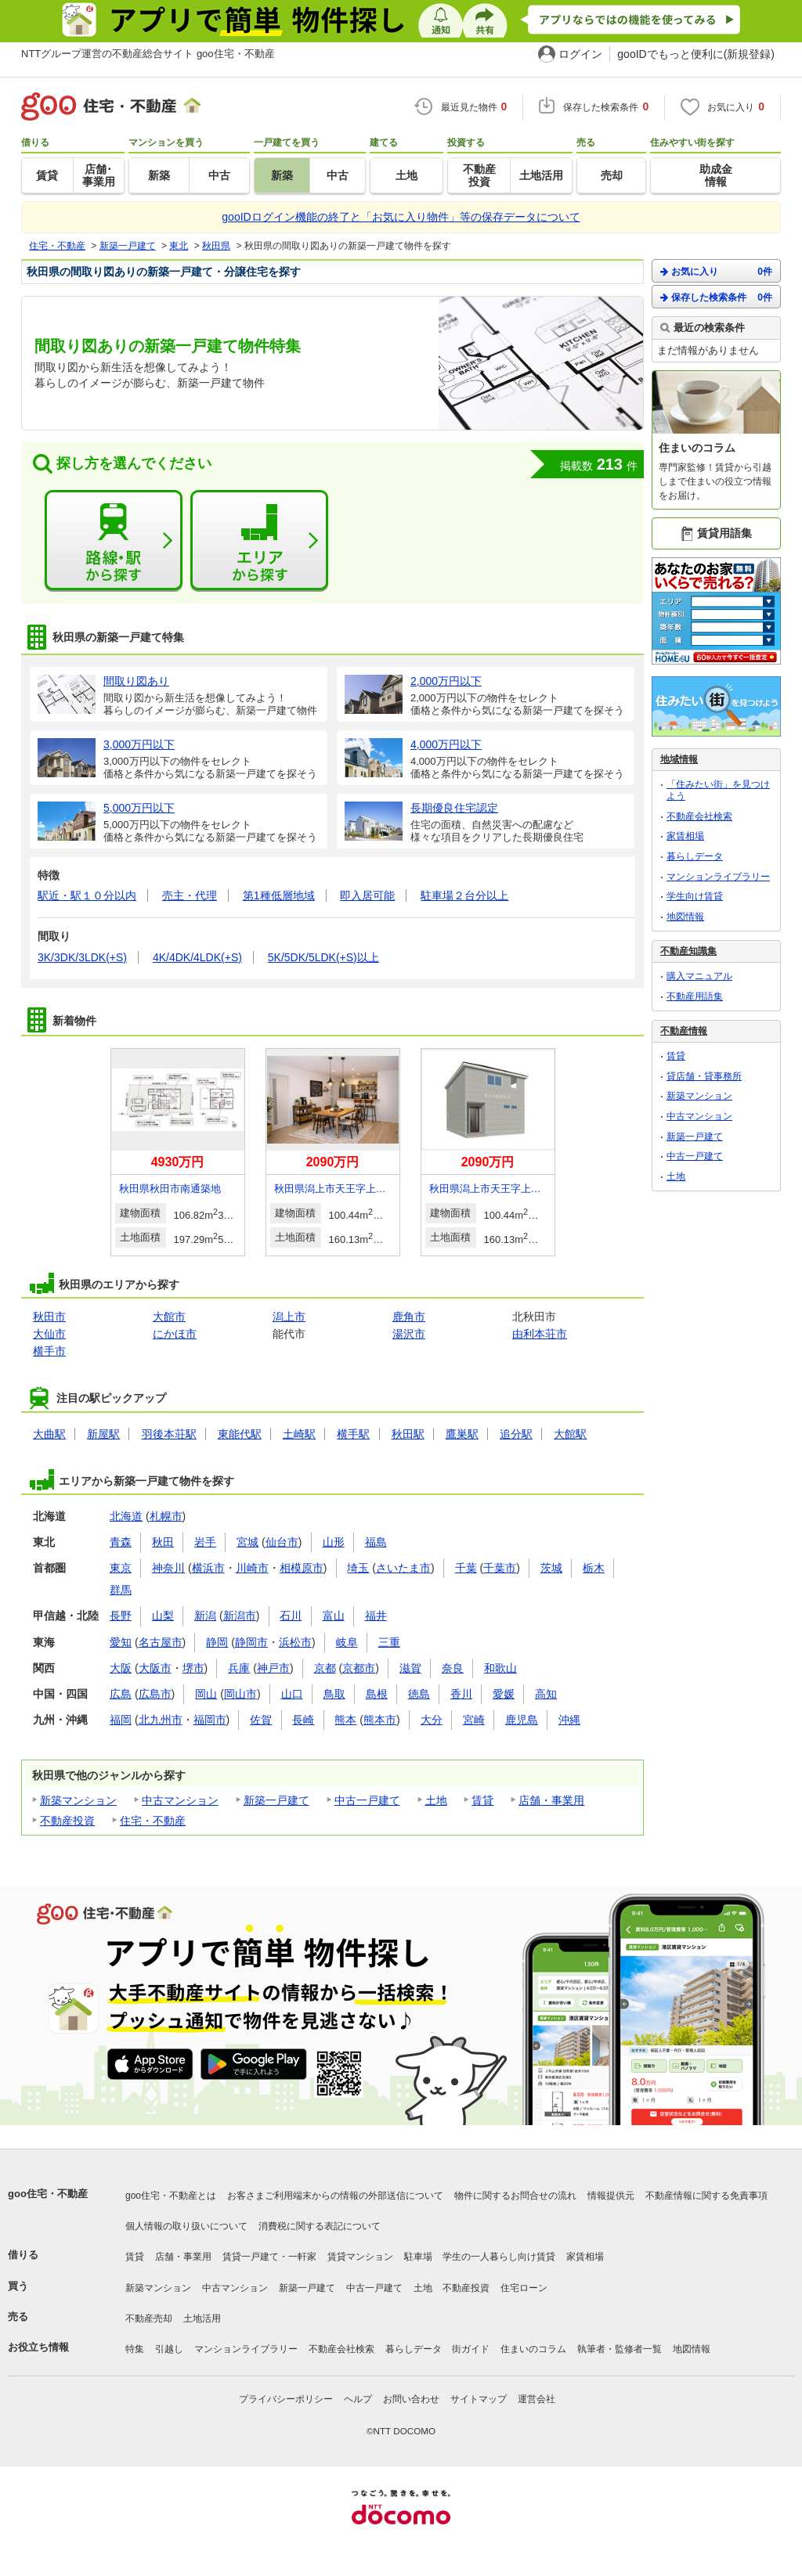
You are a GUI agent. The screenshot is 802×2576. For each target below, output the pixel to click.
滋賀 (410, 1668)
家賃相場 (685, 835)
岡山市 (240, 1694)
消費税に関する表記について (319, 2226)
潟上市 (289, 1316)
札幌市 (166, 1516)
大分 (432, 1719)
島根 (377, 1694)
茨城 (551, 1568)
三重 (389, 1642)
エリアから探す (259, 541)
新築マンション (78, 1800)
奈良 (453, 1668)
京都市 (358, 1668)
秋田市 (49, 1316)
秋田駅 (408, 1434)
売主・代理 (189, 895)
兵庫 (239, 1668)
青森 (121, 1542)
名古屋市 (160, 1642)
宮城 (247, 1542)
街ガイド (471, 2349)
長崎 (303, 1719)
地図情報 (685, 916)
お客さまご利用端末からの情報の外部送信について (335, 2195)
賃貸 (482, 1800)
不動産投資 (67, 1820)
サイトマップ (478, 2399)
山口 (292, 1694)
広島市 (155, 1694)
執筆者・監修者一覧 (619, 2349)
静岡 (217, 1642)
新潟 (205, 1615)
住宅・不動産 (153, 1820)
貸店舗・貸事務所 (704, 1076)
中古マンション (180, 1800)
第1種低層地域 (279, 895)
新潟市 (239, 1615)
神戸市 (273, 1668)
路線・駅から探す (113, 541)
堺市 (193, 1668)
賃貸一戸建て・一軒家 (269, 2256)
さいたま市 (403, 1568)
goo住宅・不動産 (48, 2194)
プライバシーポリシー (286, 2399)
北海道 (126, 1516)
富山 (334, 1615)
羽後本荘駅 (169, 1434)
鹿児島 (521, 1719)
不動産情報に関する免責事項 (706, 2195)
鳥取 (334, 1694)
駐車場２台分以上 (464, 895)
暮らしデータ (695, 856)
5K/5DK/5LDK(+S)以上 (323, 957)
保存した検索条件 (716, 297)
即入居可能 (367, 895)
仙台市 (282, 1542)
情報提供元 (610, 2195)
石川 (291, 1615)
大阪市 (155, 1668)
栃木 (594, 1568)
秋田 (163, 1542)
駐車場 (418, 2256)
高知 (546, 1694)
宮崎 (474, 1719)
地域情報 (679, 759)
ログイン (580, 54)
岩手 (205, 1542)
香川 (461, 1694)
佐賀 (261, 1719)
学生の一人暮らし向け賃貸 (499, 2256)
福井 (376, 1615)
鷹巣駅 (462, 1434)
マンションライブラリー (718, 876)
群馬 (121, 1589)
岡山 (206, 1694)
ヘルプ (358, 2399)
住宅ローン (523, 2287)
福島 (376, 1542)
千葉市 (499, 1568)
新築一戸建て (276, 1800)
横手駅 (353, 1434)
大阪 (121, 1668)
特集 (134, 2349)
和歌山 (500, 1668)
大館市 (169, 1316)
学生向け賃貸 (695, 896)
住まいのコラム (533, 2349)
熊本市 (379, 1719)
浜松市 (295, 1642)
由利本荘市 (539, 1334)
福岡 (121, 1719)
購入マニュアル (699, 976)
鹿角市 (408, 1316)
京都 (325, 1668)
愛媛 (504, 1694)
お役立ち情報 (38, 2347)
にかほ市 (175, 1334)
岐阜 (347, 1642)
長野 (121, 1615)
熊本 (345, 1719)
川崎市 (252, 1568)
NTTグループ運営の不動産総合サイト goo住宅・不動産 (148, 53)
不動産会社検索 (699, 816)
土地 (436, 1800)
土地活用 (202, 2318)
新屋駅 (103, 1434)
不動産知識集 (688, 951)
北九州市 (160, 1719)
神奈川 (168, 1568)
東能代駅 (240, 1434)
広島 (121, 1694)
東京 (121, 1568)
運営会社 (536, 2399)
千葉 (466, 1568)
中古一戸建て (367, 1800)
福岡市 (209, 1719)
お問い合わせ (411, 2399)
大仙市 (49, 1334)
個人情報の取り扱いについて (186, 2226)
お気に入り (716, 271)
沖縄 (569, 1719)
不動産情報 (683, 1030)
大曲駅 (49, 1434)
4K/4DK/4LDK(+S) (197, 957)
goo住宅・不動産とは (170, 2195)
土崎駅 (299, 1434)
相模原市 (301, 1568)
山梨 (163, 1615)
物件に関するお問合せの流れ (515, 2195)
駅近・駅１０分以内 (87, 895)
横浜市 (208, 1568)
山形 (334, 1542)
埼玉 (358, 1568)
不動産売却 (148, 2318)
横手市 (49, 1351)
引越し (169, 2349)
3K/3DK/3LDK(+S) (82, 957)
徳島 (419, 1694)
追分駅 (516, 1434)
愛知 (121, 1642)
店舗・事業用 (551, 1800)
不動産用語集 (695, 996)
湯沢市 (408, 1334)
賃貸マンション (360, 2256)
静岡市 (251, 1642)
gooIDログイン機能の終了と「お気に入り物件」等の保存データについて (401, 217)
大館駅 (570, 1434)
